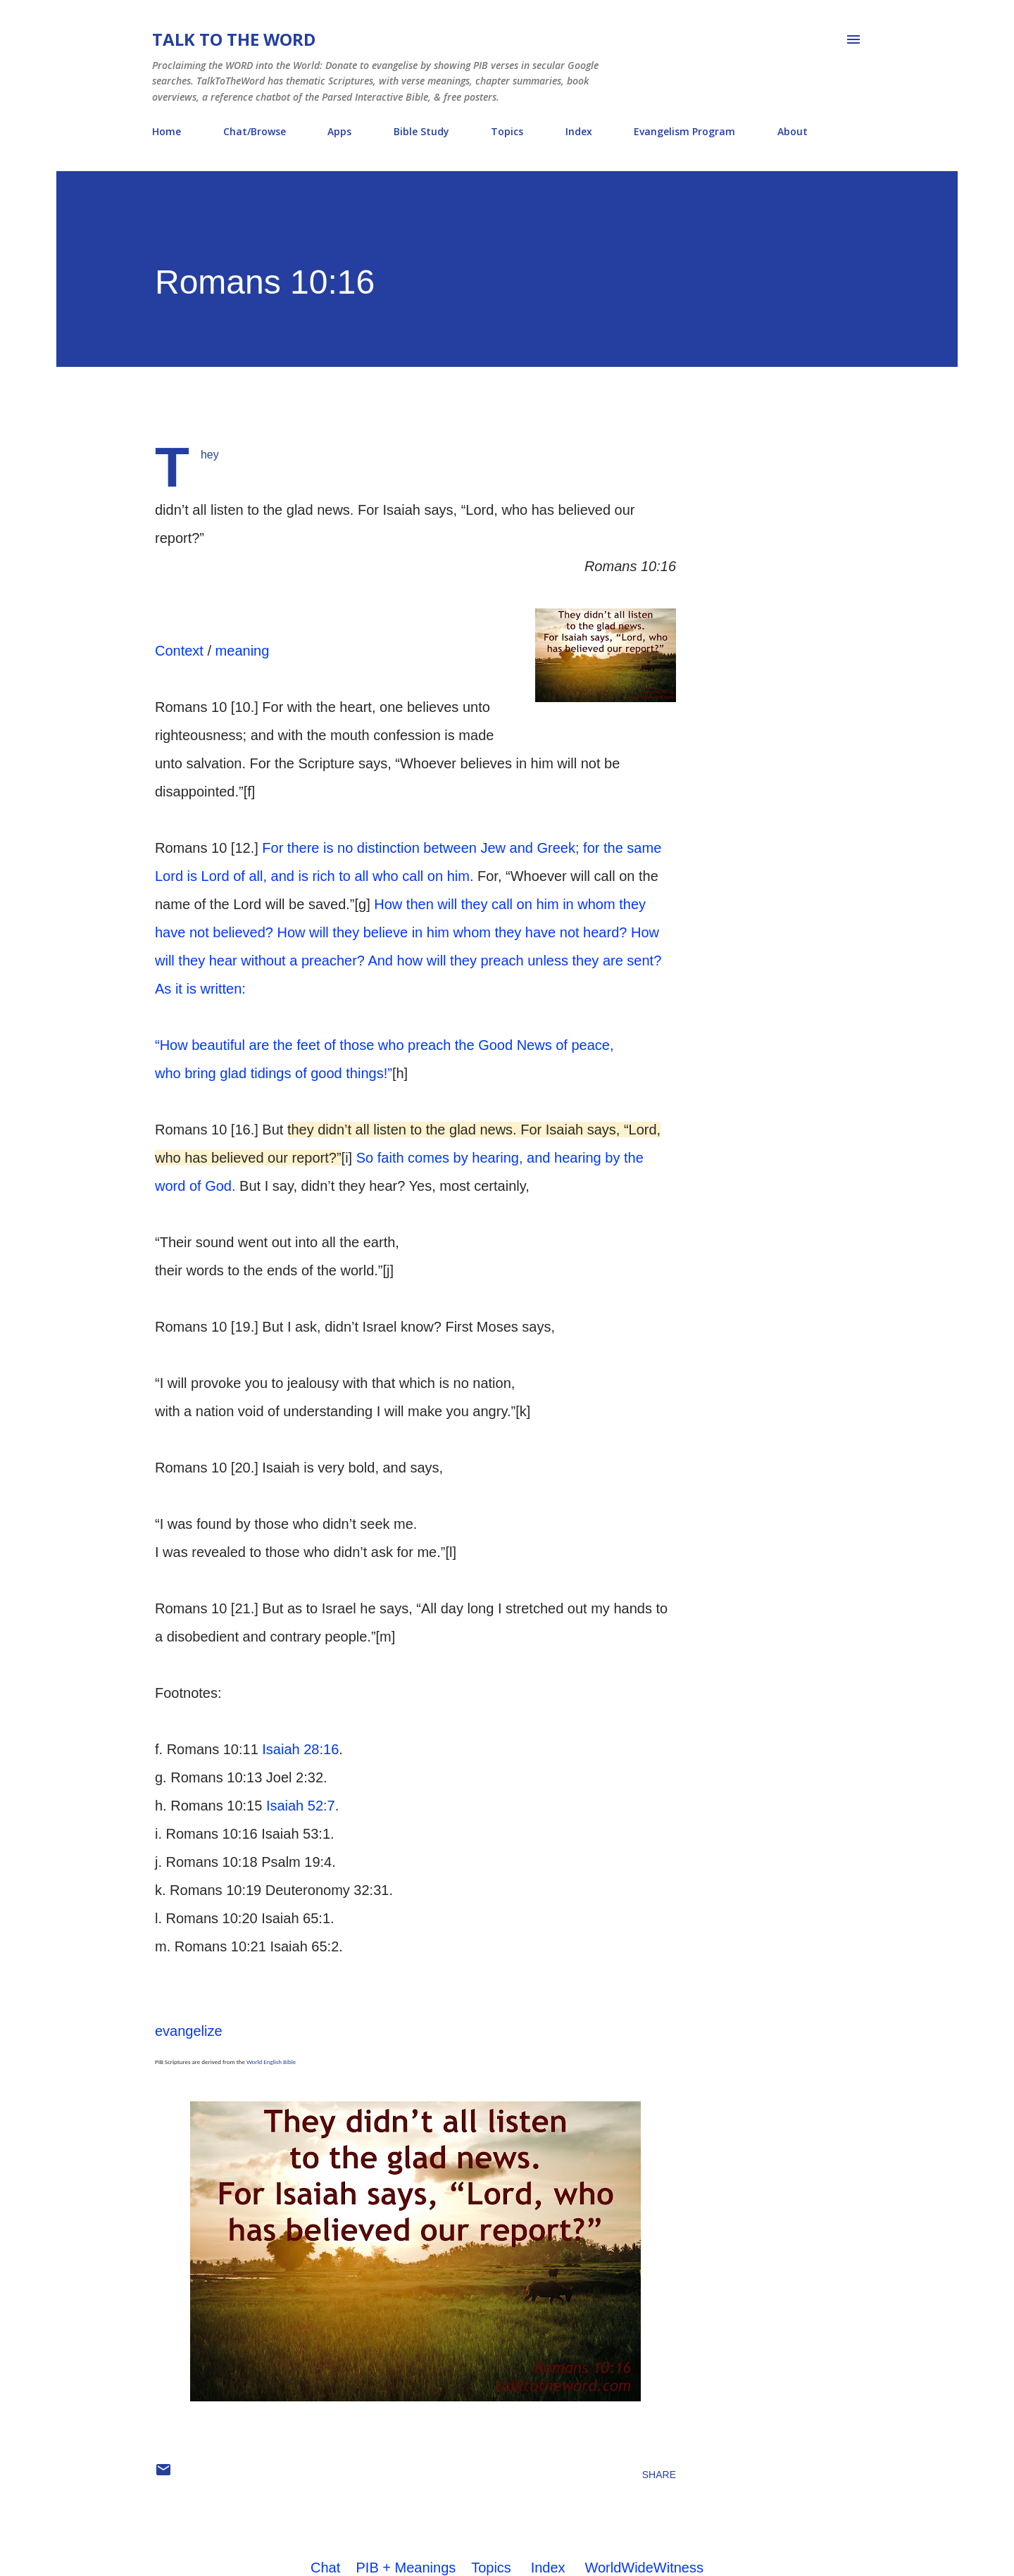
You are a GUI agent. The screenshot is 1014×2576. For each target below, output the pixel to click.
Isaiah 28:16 (300, 1749)
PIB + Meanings (406, 2567)
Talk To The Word (233, 39)
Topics (507, 131)
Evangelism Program (684, 131)
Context (179, 650)
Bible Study (421, 131)
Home (166, 131)
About (792, 131)
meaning (242, 650)
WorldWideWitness (643, 2567)
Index (578, 131)
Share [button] (659, 2474)
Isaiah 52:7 (300, 1805)
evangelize (189, 2031)
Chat (325, 2567)
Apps (339, 131)
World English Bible (271, 2061)
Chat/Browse (254, 131)
